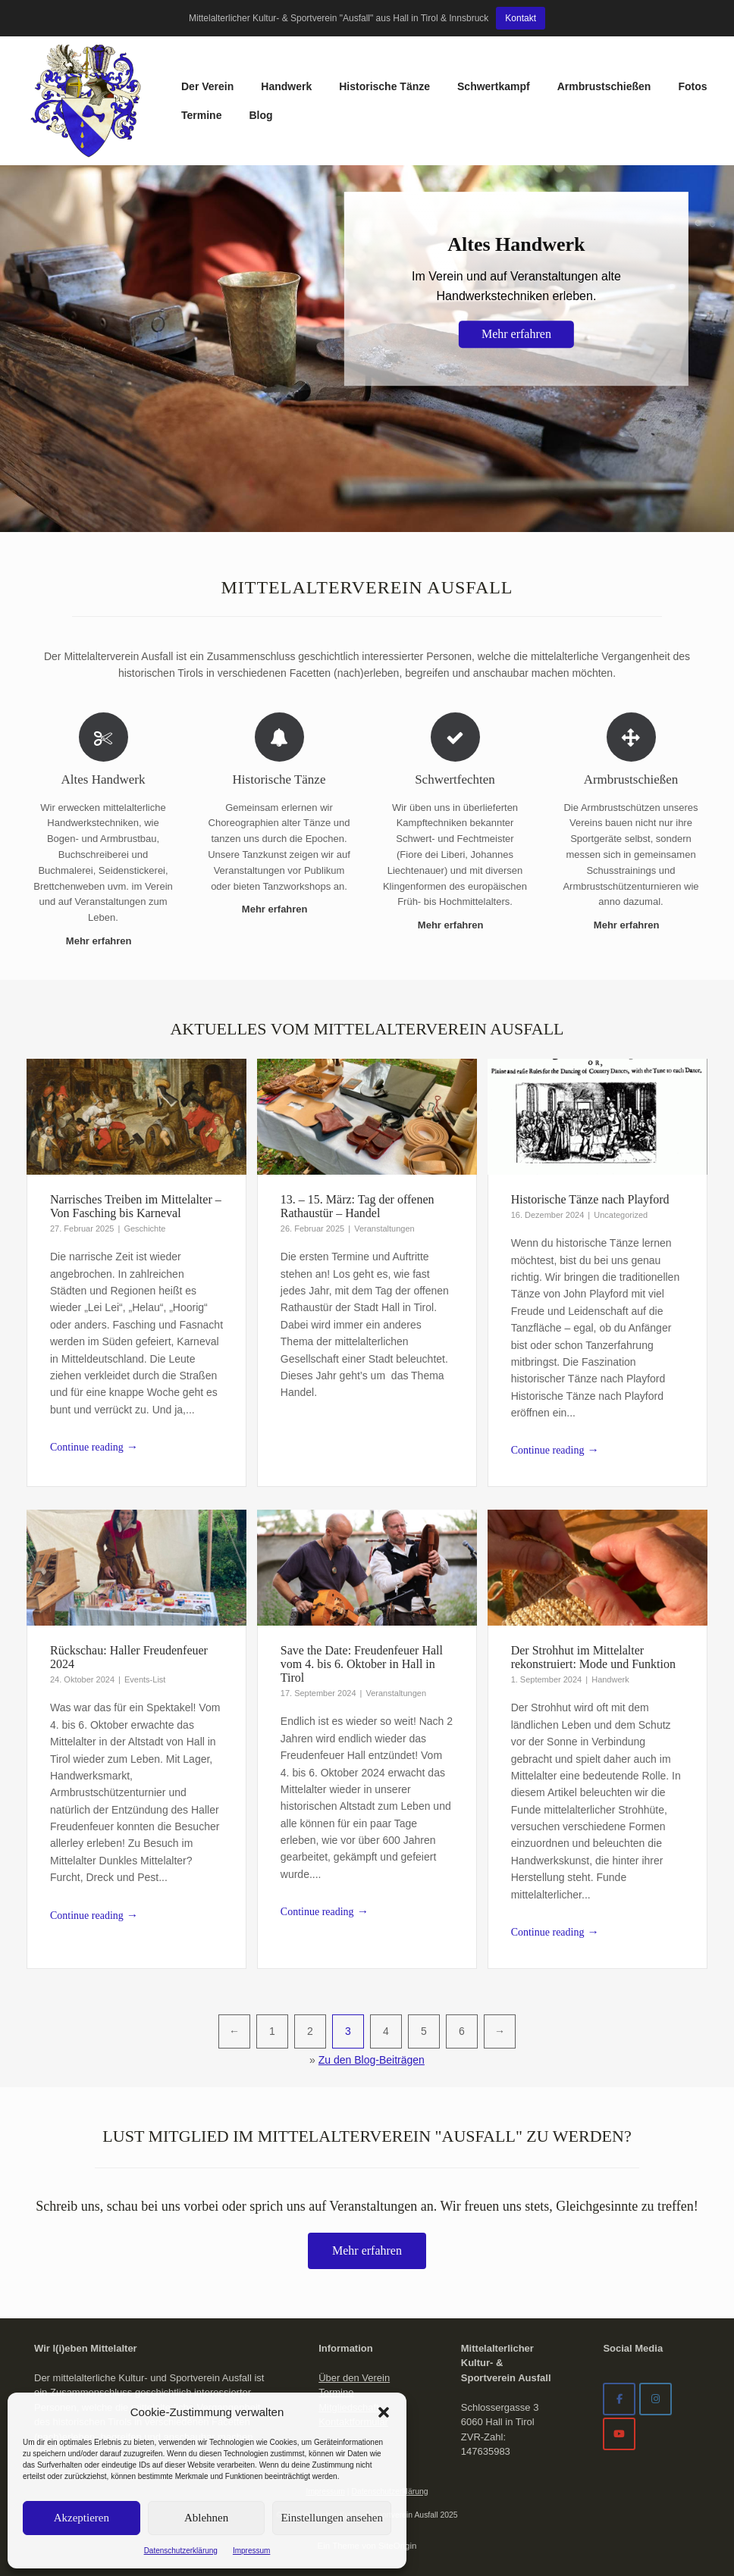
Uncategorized (621, 1214)
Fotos (692, 86)
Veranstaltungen (384, 1228)
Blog (260, 115)
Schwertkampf (493, 86)
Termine (201, 115)
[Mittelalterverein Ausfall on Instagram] (655, 2399)
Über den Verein (354, 2378)
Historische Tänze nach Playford (590, 1199)
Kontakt (520, 18)
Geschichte (144, 1228)
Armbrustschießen (604, 86)
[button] (383, 2412)
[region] (367, 348)
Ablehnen (206, 2518)
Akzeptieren (81, 2518)
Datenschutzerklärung (181, 2550)
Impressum (251, 2550)
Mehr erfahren (103, 941)
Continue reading (94, 1448)
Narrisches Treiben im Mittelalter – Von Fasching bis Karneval (135, 1206)
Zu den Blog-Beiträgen (371, 2060)
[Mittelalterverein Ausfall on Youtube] (619, 2434)
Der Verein (207, 86)
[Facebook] (619, 2399)
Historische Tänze (384, 86)
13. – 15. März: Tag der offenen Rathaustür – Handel (357, 1206)
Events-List (144, 1679)
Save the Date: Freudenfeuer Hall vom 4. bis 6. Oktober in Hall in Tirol (362, 1664)
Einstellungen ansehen (332, 2518)
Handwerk (286, 86)
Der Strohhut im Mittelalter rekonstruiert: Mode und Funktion (593, 1657)
